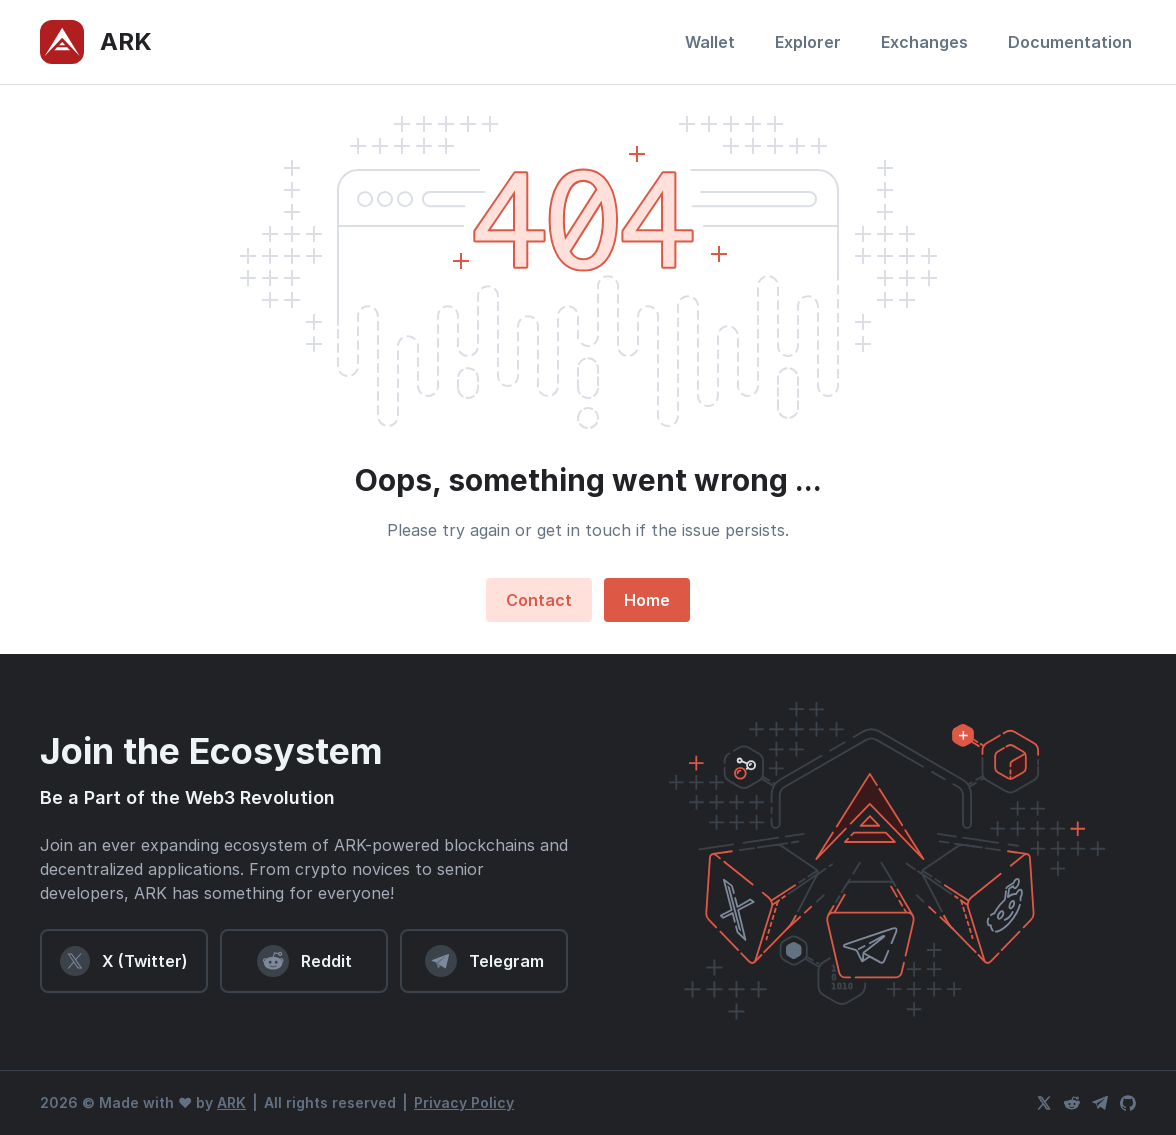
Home (647, 600)
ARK (231, 1102)
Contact (539, 600)
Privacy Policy (464, 1102)
